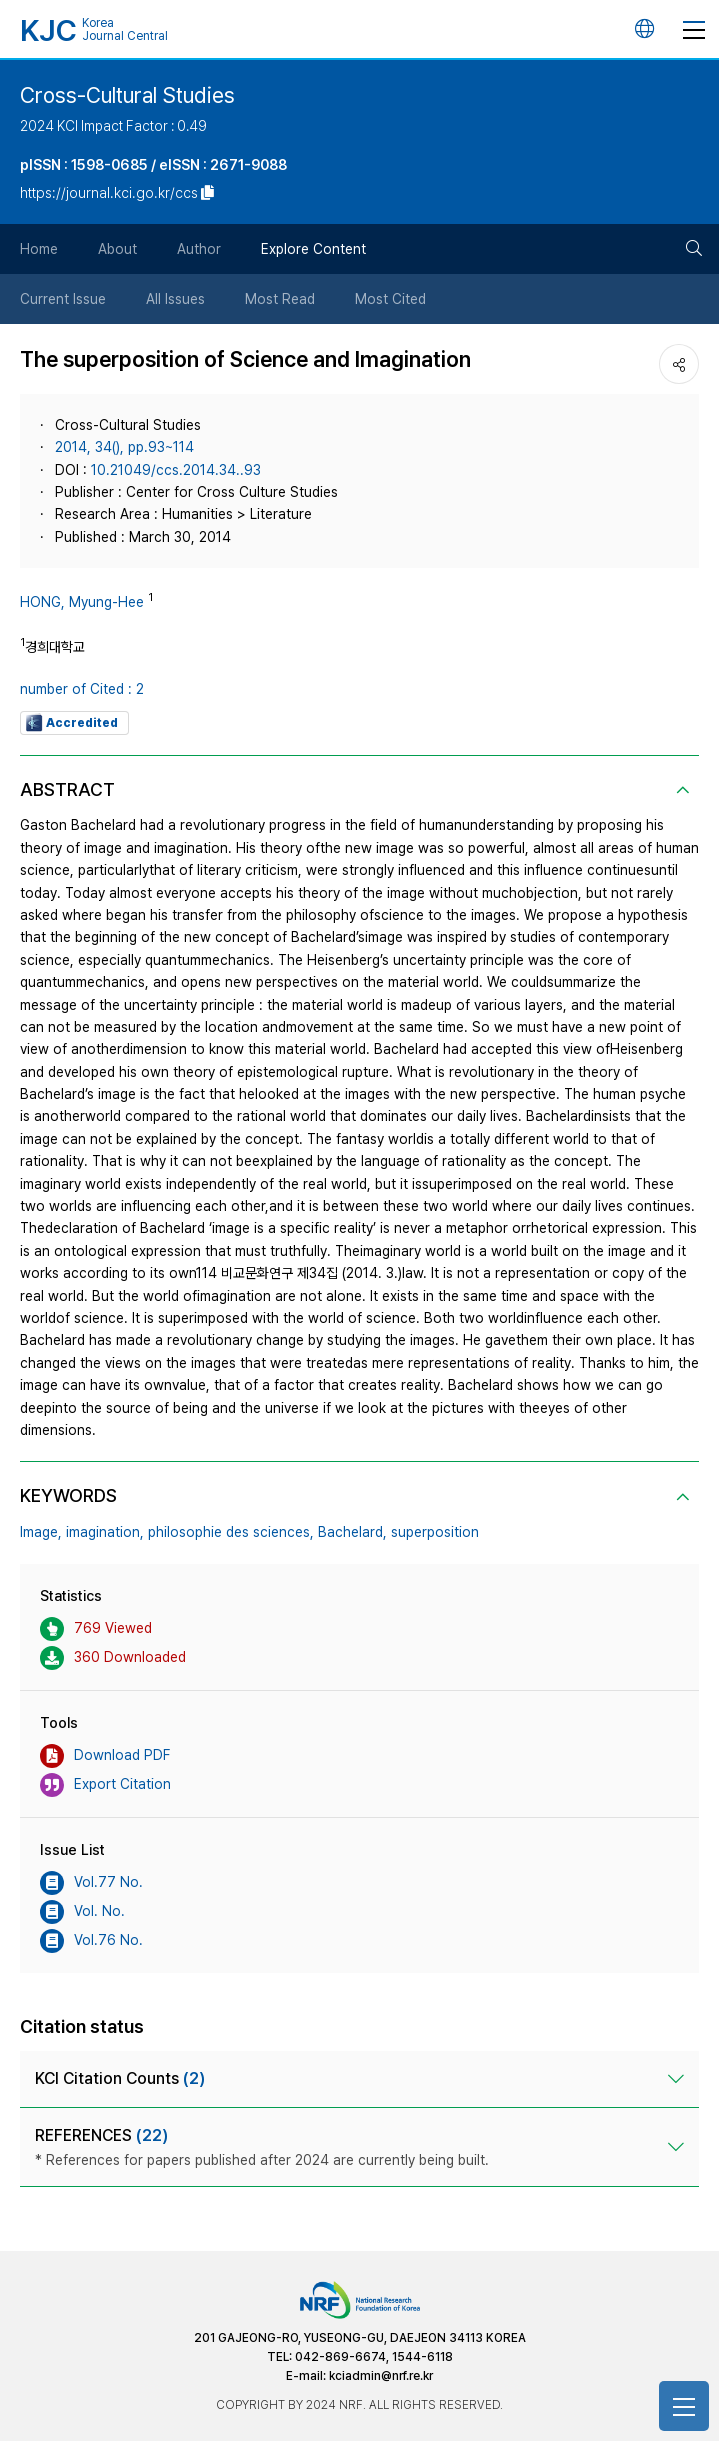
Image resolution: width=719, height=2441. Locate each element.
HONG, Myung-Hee (82, 602)
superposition (435, 1532)
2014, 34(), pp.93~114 (124, 447)
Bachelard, (352, 1532)
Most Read (280, 299)
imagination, (105, 1532)
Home (39, 249)
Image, (41, 1532)
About (117, 249)
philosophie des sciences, (231, 1532)
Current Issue (63, 299)
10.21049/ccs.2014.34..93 (176, 470)
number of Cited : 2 (82, 689)
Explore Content (313, 249)
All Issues (175, 299)
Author (199, 249)
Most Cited (390, 299)
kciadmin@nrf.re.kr (381, 2376)
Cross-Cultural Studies (127, 95)
